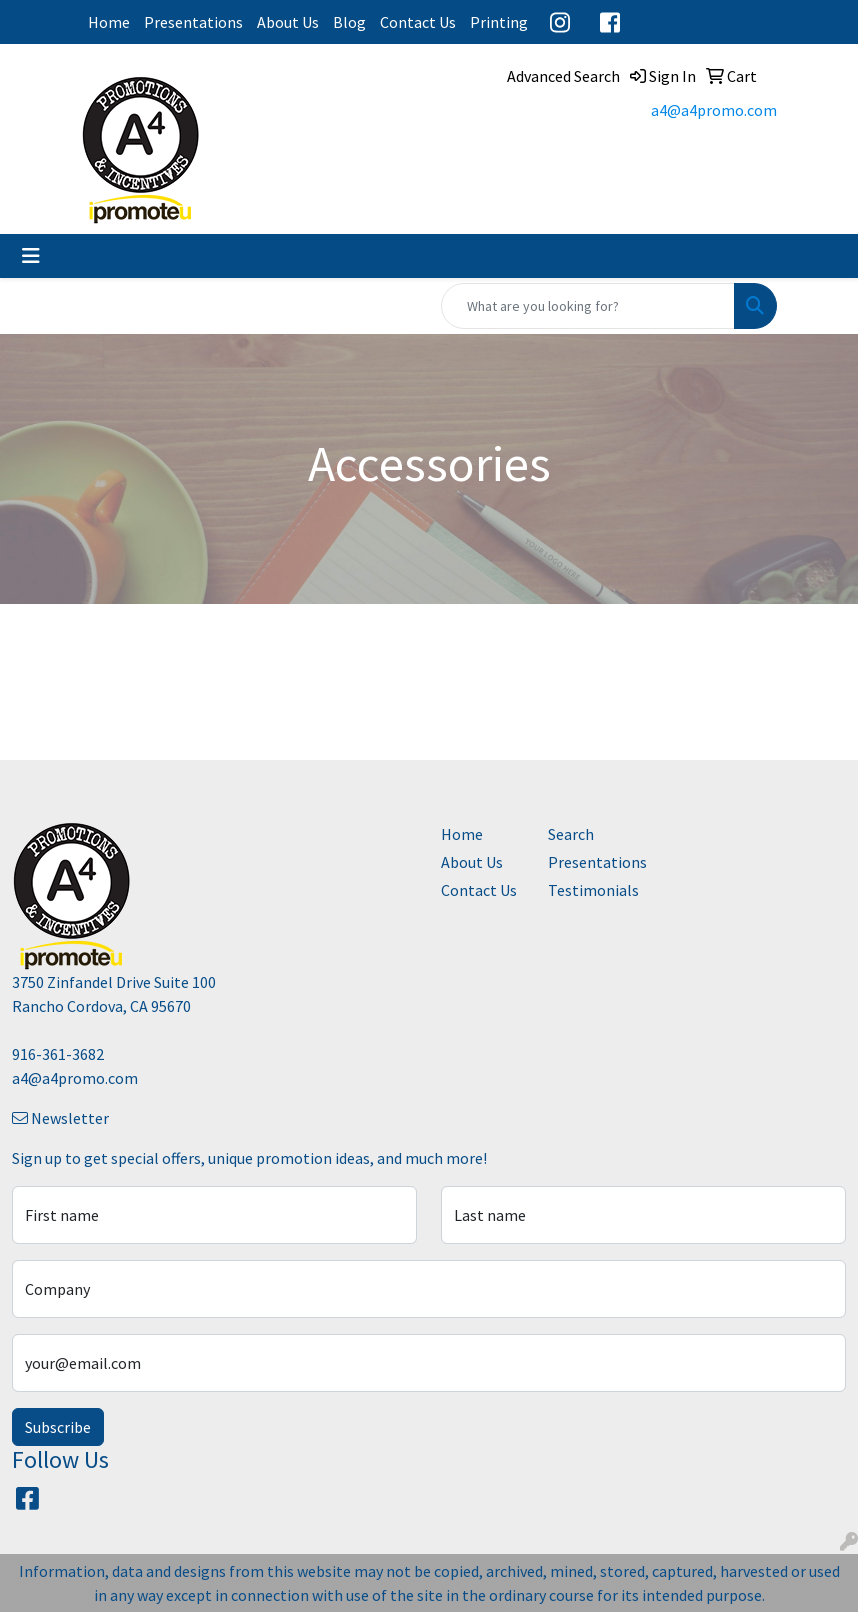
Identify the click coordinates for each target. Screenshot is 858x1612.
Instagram (560, 22)
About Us (288, 22)
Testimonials (589, 890)
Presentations (193, 22)
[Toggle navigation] (31, 256)
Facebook (610, 22)
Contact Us (418, 22)
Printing (499, 22)
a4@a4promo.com (714, 110)
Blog (349, 22)
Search (571, 834)
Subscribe (58, 1427)
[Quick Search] (588, 306)
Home (109, 22)
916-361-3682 (58, 1054)
